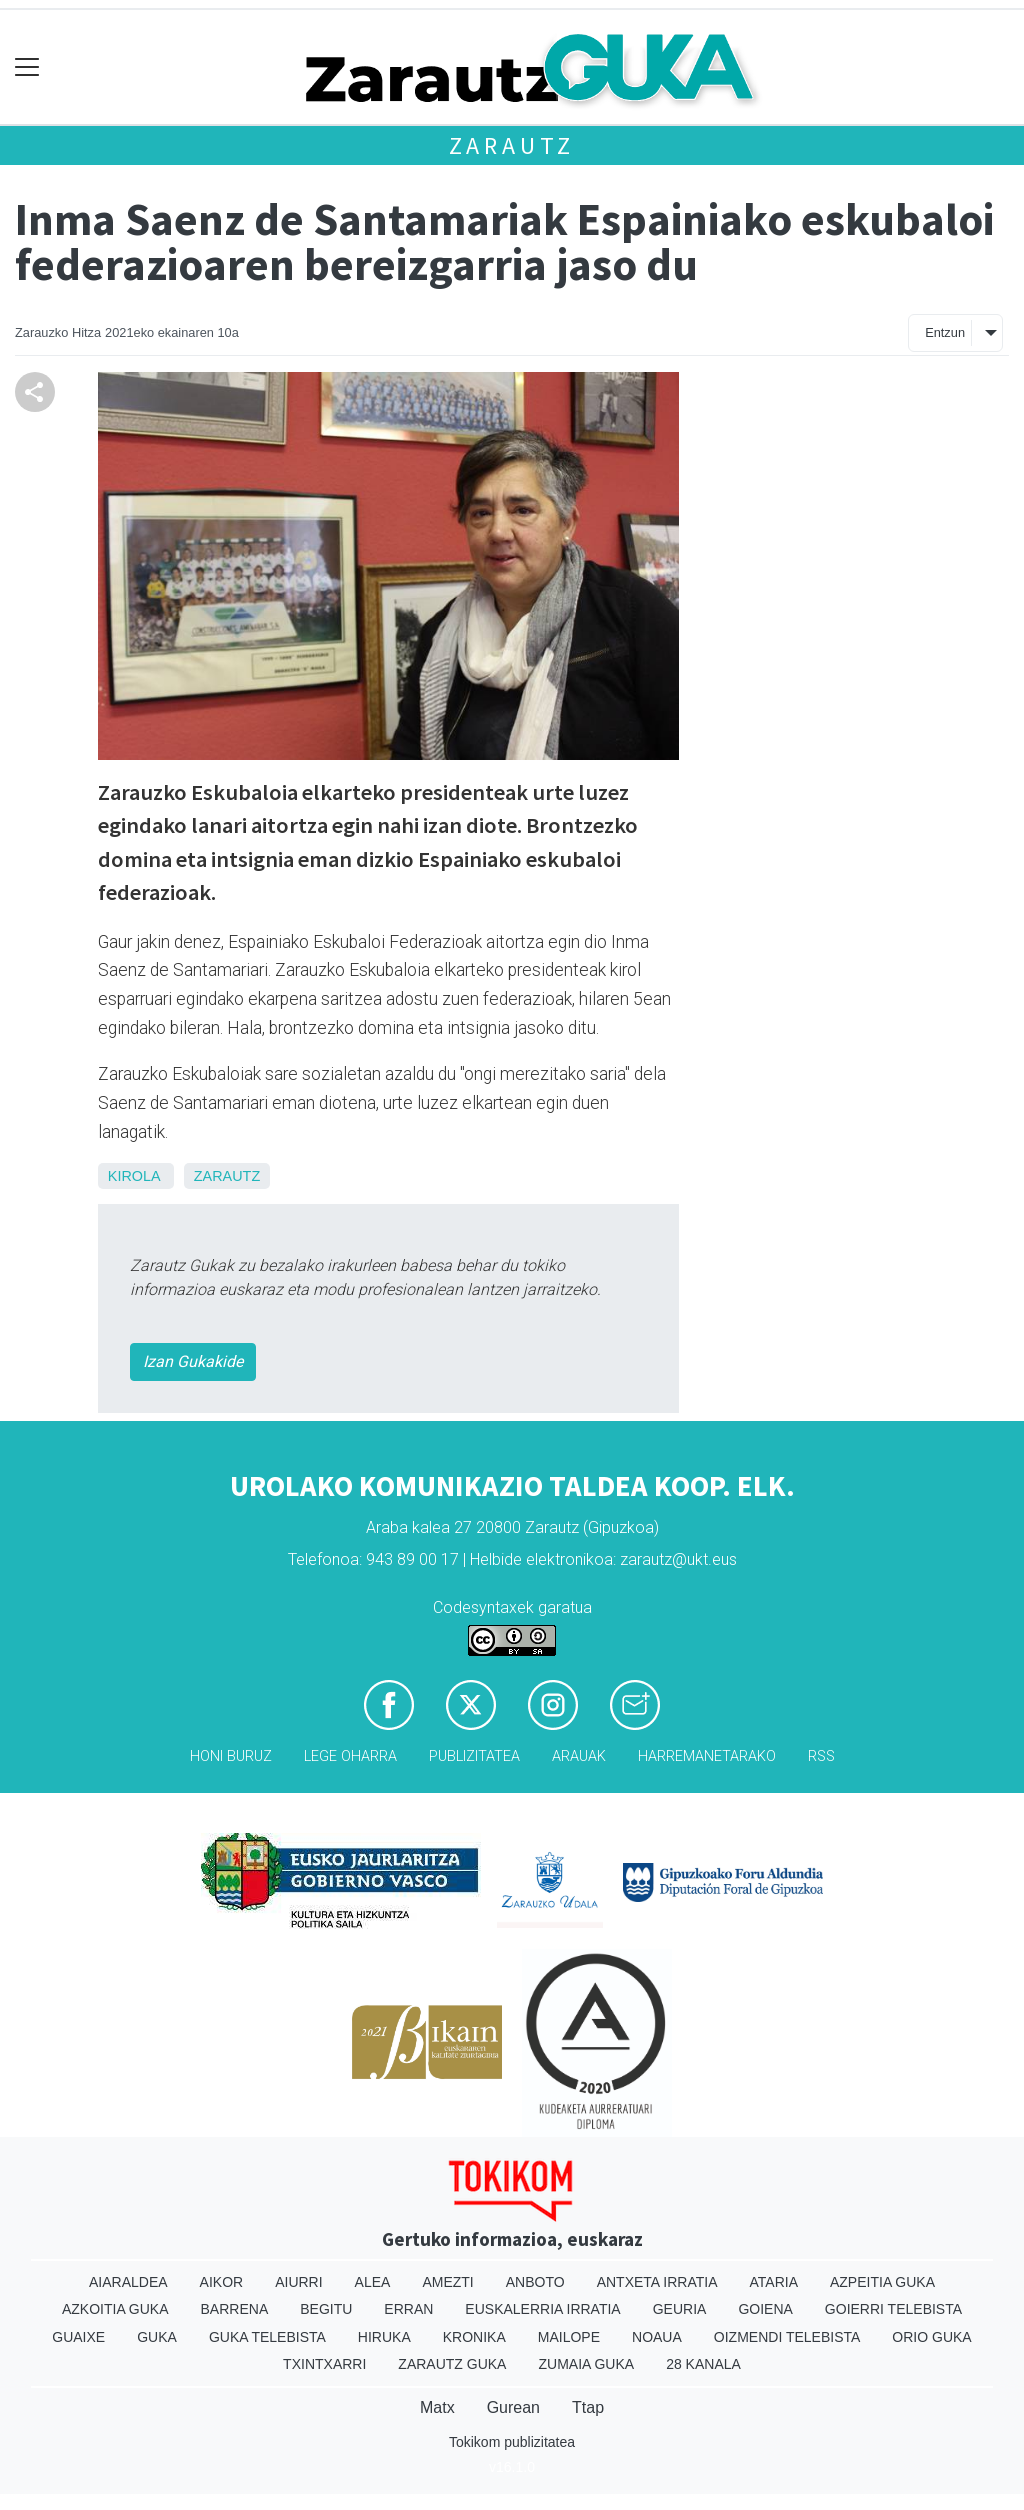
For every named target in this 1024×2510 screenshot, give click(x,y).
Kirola (134, 1176)
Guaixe (78, 2337)
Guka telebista (267, 2337)
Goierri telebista (893, 2309)
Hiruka (384, 2337)
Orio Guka (931, 2337)
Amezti (447, 2282)
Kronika (474, 2337)
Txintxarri (324, 2364)
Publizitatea (474, 1756)
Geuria (680, 2309)
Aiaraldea (128, 2282)
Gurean (513, 2407)
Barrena (235, 2309)
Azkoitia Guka (115, 2309)
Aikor (222, 2282)
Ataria (773, 2282)
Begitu (326, 2309)
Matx (437, 2407)
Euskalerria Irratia (542, 2309)
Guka (157, 2337)
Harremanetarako (707, 1756)
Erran (408, 2309)
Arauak (579, 1756)
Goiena (765, 2309)
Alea (373, 2282)
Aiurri (298, 2282)
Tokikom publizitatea (512, 2442)
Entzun (945, 332)
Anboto (535, 2282)
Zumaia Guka (586, 2364)
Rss (821, 1756)
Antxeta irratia (657, 2282)
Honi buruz (231, 1756)
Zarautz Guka (452, 2364)
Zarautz (512, 145)
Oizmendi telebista (787, 2337)
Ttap (588, 2407)
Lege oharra (350, 1756)
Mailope (569, 2337)
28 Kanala (703, 2364)
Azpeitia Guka (882, 2282)
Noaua (657, 2337)
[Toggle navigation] (27, 67)
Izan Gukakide (193, 1361)
